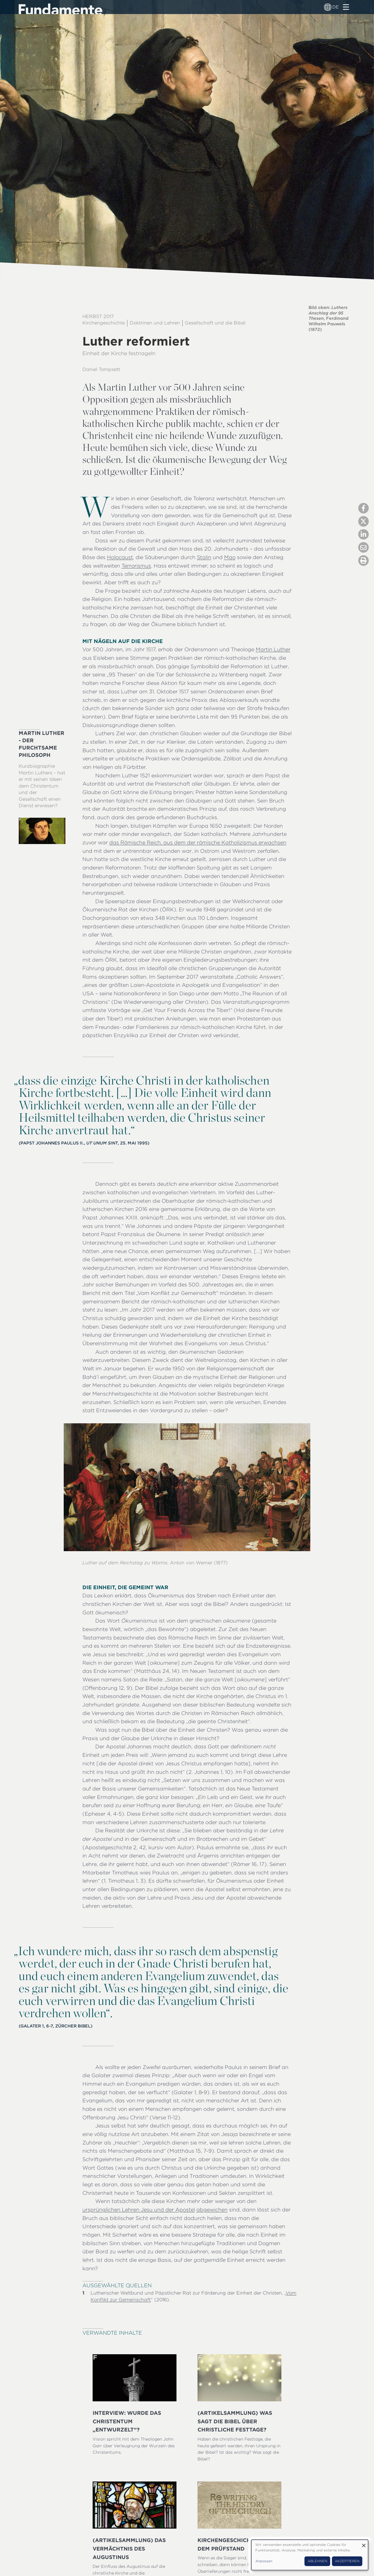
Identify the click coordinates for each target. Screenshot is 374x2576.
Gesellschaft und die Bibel (215, 323)
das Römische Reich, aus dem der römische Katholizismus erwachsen (197, 842)
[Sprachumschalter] (328, 7)
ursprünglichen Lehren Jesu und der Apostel (138, 2209)
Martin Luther (273, 649)
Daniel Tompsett (101, 369)
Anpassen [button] (263, 2561)
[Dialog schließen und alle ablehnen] (363, 2543)
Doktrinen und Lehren (155, 323)
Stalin (204, 557)
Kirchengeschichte (103, 323)
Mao (230, 557)
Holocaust (120, 557)
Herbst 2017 (98, 316)
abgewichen (212, 2209)
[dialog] (309, 2555)
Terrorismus (136, 566)
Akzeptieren (347, 2561)
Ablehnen (317, 2561)
